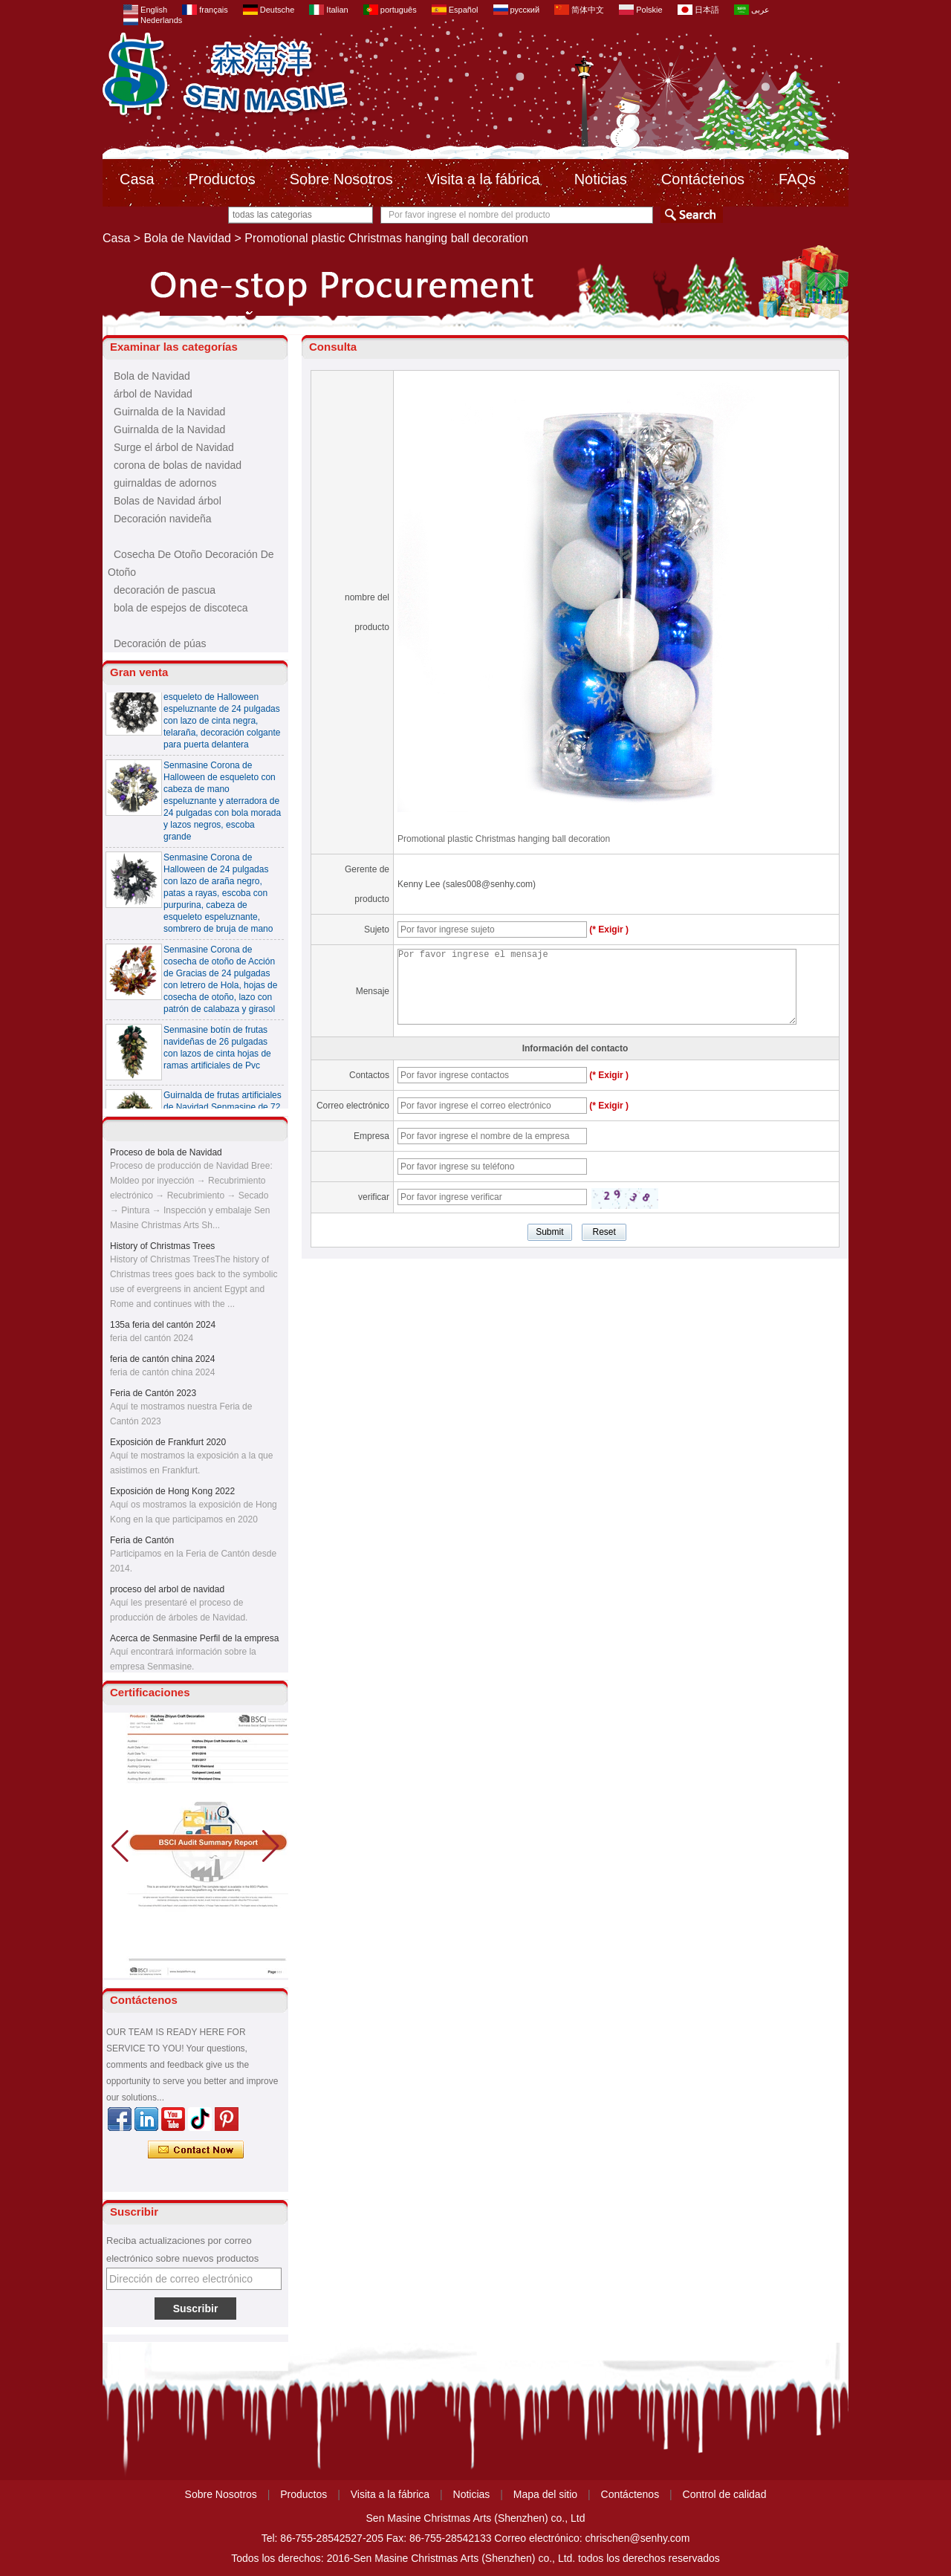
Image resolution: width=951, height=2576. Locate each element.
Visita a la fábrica (483, 179)
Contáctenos (702, 179)
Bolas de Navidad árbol (167, 501)
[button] (271, 1846)
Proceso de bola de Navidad (166, 1156)
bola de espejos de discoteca (181, 608)
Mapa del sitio (545, 2494)
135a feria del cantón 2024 (162, 1328)
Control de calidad (725, 2494)
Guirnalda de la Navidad (169, 412)
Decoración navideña (163, 519)
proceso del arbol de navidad (167, 1593)
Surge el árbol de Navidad (174, 447)
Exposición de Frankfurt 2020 (168, 1446)
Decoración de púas (160, 643)
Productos (222, 179)
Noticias (600, 179)
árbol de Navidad (153, 394)
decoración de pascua (164, 590)
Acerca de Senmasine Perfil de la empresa (194, 1642)
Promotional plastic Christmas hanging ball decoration (503, 839)
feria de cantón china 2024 (162, 1362)
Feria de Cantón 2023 (153, 1397)
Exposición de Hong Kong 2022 (172, 1495)
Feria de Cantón (142, 1544)
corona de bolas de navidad (177, 465)
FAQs (797, 179)
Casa (137, 179)
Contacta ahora (196, 2150)
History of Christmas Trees (162, 1250)
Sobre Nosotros (341, 179)
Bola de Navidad (187, 238)
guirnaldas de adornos (165, 483)
